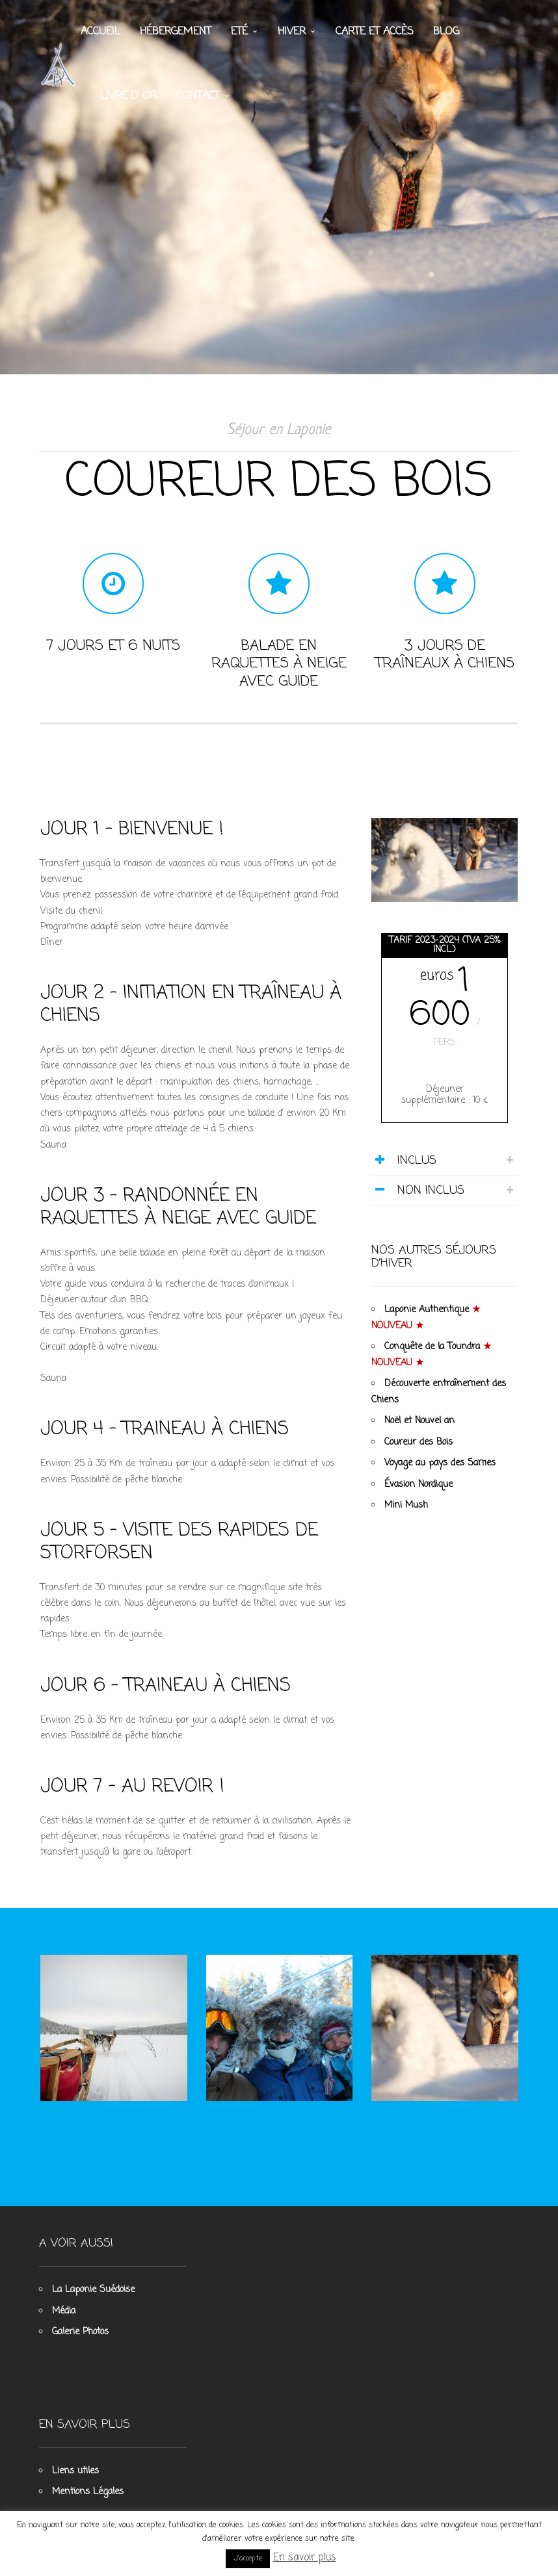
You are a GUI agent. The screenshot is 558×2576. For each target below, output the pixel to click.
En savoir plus (304, 2558)
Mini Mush (407, 1518)
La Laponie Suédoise (93, 2280)
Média (63, 2302)
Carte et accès (375, 32)
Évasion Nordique (419, 1497)
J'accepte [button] (247, 2558)
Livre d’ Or (128, 97)
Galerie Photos (80, 2323)
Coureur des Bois (419, 1455)
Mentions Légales (88, 2483)
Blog (446, 32)
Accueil (100, 32)
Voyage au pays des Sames (440, 1476)
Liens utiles (75, 2462)
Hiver (292, 32)
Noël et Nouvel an (420, 1434)
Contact (198, 97)
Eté (239, 32)
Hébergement (175, 32)
